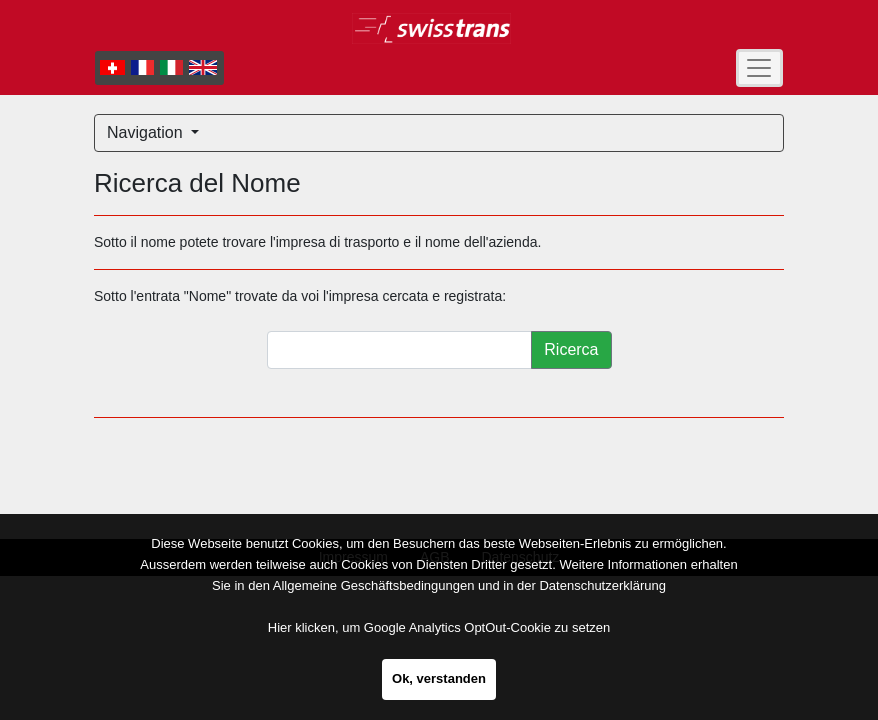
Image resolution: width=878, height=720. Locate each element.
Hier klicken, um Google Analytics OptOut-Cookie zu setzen (439, 627)
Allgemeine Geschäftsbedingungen (374, 585)
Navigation (147, 132)
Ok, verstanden (439, 678)
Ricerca (571, 349)
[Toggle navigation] (759, 68)
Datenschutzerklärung (602, 585)
